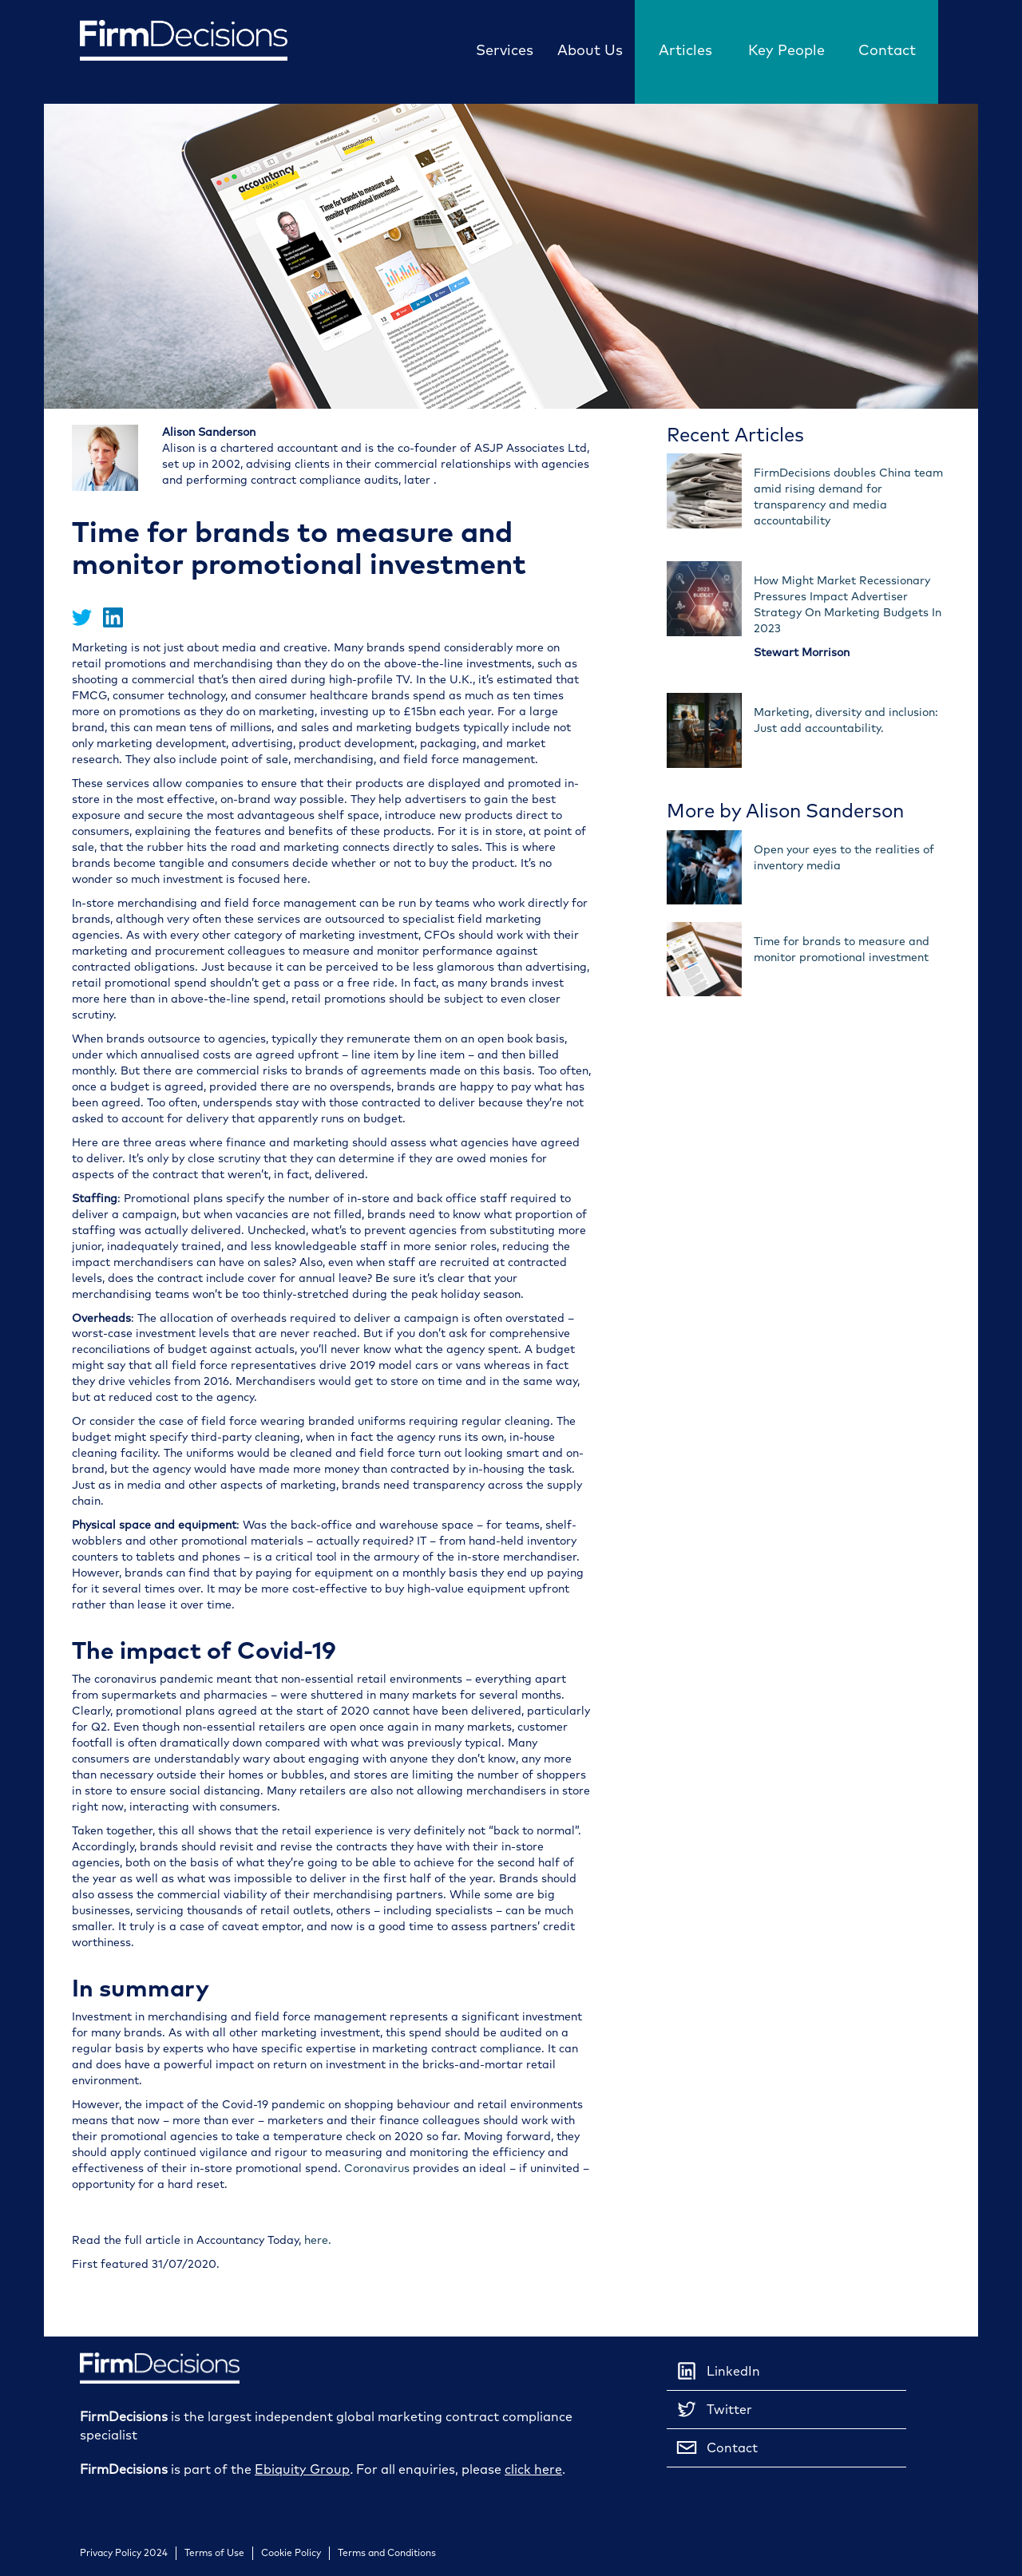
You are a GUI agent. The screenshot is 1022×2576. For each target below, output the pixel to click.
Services (504, 50)
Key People (786, 50)
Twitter (713, 2409)
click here (533, 2469)
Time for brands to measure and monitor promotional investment (841, 949)
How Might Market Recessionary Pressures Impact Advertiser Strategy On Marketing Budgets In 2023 (847, 604)
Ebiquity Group (302, 2469)
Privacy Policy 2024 (124, 2553)
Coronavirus (377, 2168)
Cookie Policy (291, 2553)
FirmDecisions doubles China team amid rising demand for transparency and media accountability (848, 497)
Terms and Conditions (387, 2553)
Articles (685, 50)
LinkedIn (717, 2371)
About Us (590, 50)
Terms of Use (214, 2553)
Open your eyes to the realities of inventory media (844, 857)
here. (317, 2240)
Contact (887, 50)
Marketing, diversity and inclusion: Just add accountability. (846, 720)
